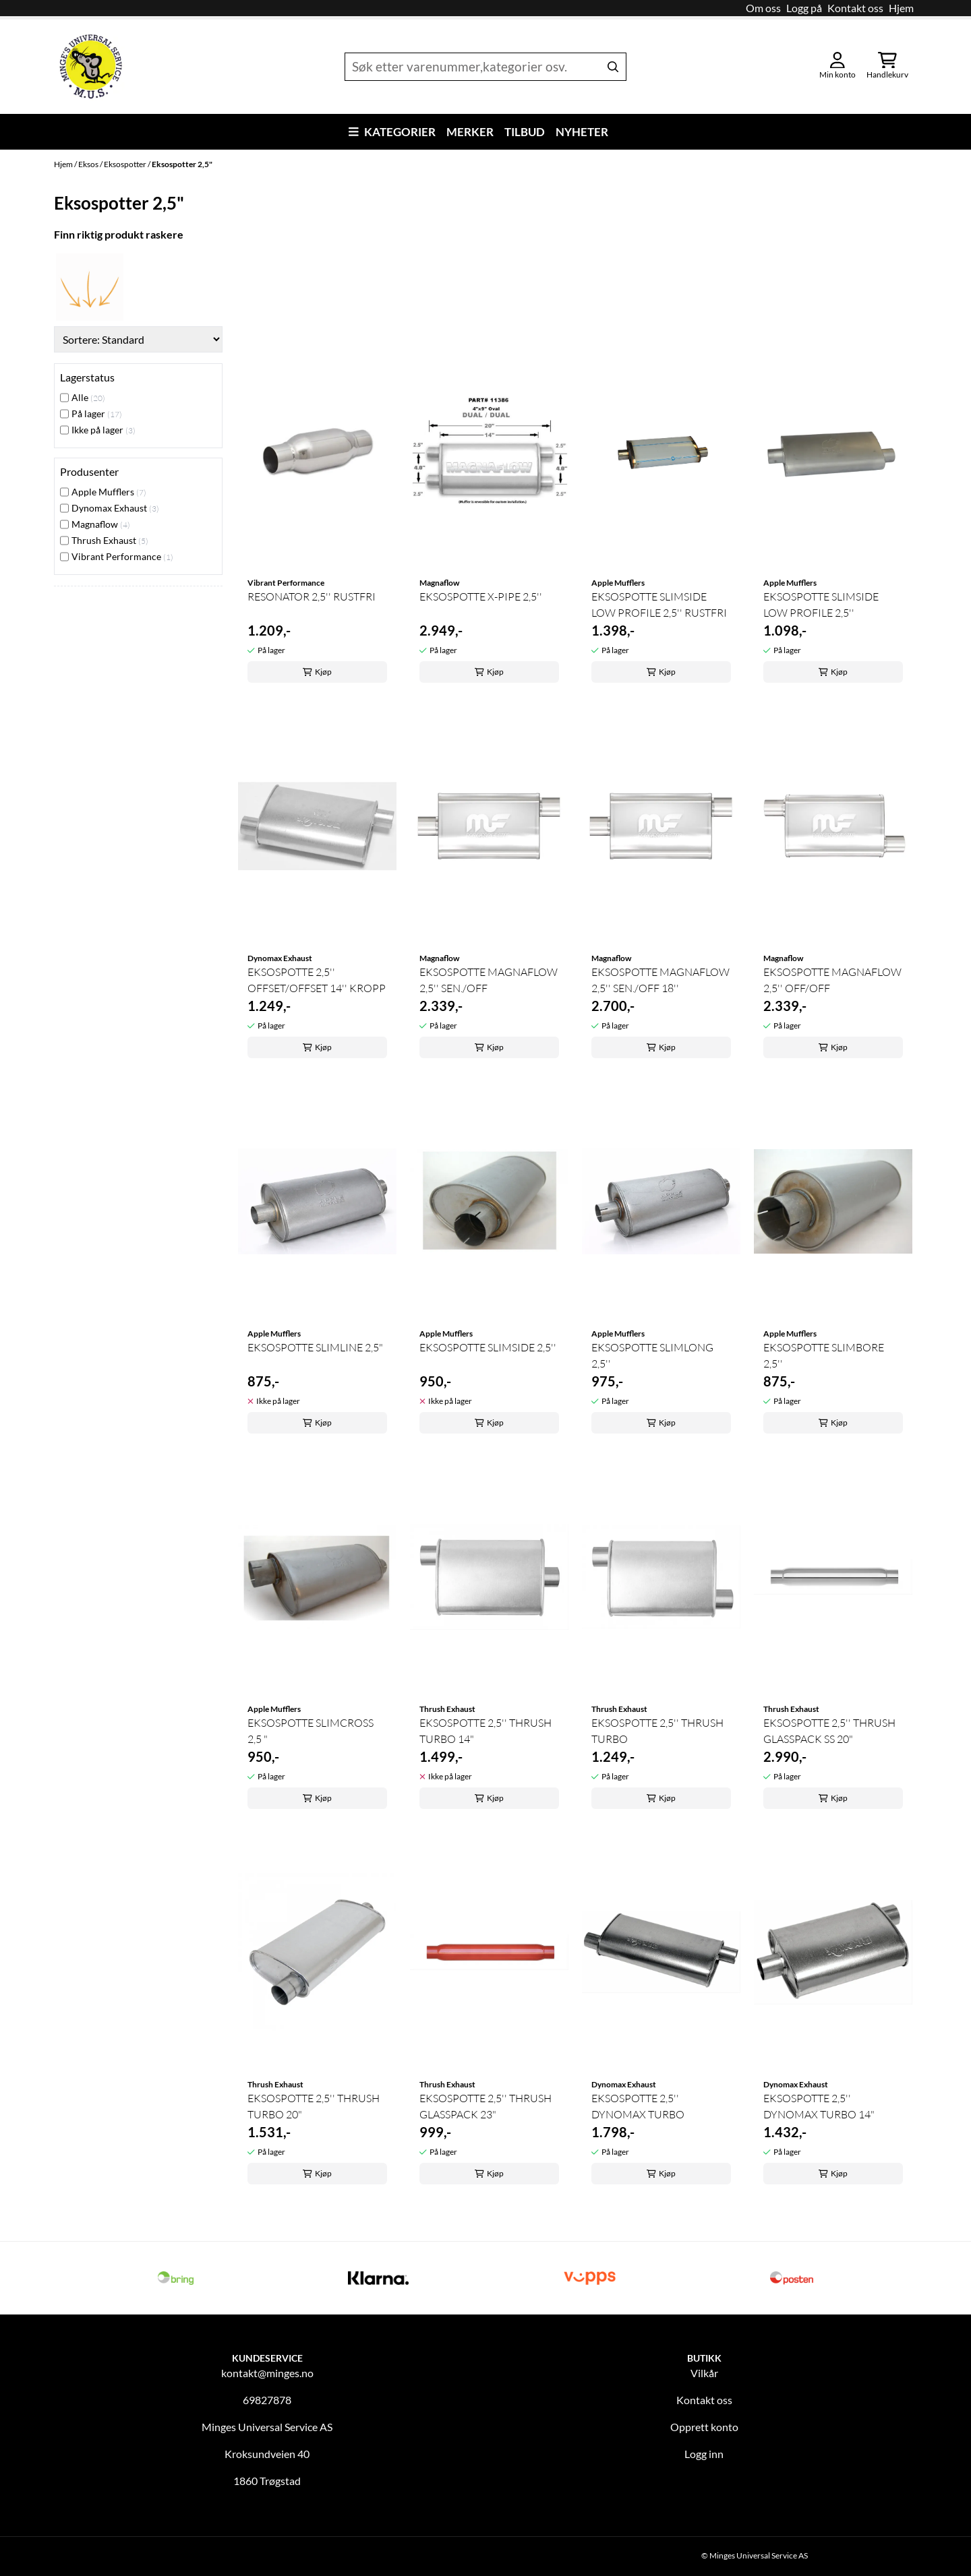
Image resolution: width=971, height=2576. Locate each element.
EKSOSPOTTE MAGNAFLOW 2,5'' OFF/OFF (832, 980)
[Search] (612, 67)
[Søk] (485, 67)
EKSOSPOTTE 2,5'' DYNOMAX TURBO (637, 2106)
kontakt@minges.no (267, 2372)
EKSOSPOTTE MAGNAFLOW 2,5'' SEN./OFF (488, 980)
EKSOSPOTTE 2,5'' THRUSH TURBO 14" (485, 1731)
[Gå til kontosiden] (837, 67)
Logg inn (704, 2453)
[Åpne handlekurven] (887, 67)
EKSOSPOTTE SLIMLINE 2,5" (315, 1347)
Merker (470, 132)
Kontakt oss (855, 7)
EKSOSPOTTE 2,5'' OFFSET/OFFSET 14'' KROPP (316, 980)
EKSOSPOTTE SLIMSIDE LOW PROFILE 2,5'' (821, 604)
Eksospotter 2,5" (182, 164)
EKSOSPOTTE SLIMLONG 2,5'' (652, 1355)
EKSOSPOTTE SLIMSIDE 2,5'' (487, 1347)
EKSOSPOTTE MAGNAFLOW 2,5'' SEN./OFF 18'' (660, 980)
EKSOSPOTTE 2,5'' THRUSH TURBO (657, 1731)
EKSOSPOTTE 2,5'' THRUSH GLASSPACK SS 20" (829, 1731)
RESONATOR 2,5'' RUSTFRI (311, 596)
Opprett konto (704, 2426)
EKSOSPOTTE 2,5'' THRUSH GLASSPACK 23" (485, 2106)
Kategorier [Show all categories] (392, 132)
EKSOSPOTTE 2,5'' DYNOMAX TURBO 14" (819, 2106)
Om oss (763, 7)
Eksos (89, 164)
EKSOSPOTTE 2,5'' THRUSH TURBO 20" (313, 2106)
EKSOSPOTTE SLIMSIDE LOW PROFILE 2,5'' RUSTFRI (659, 604)
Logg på (804, 7)
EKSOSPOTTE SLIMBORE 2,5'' (823, 1355)
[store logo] (91, 66)
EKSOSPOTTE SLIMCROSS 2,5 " (310, 1731)
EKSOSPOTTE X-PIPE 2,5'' (480, 596)
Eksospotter (126, 164)
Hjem (901, 7)
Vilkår (704, 2372)
